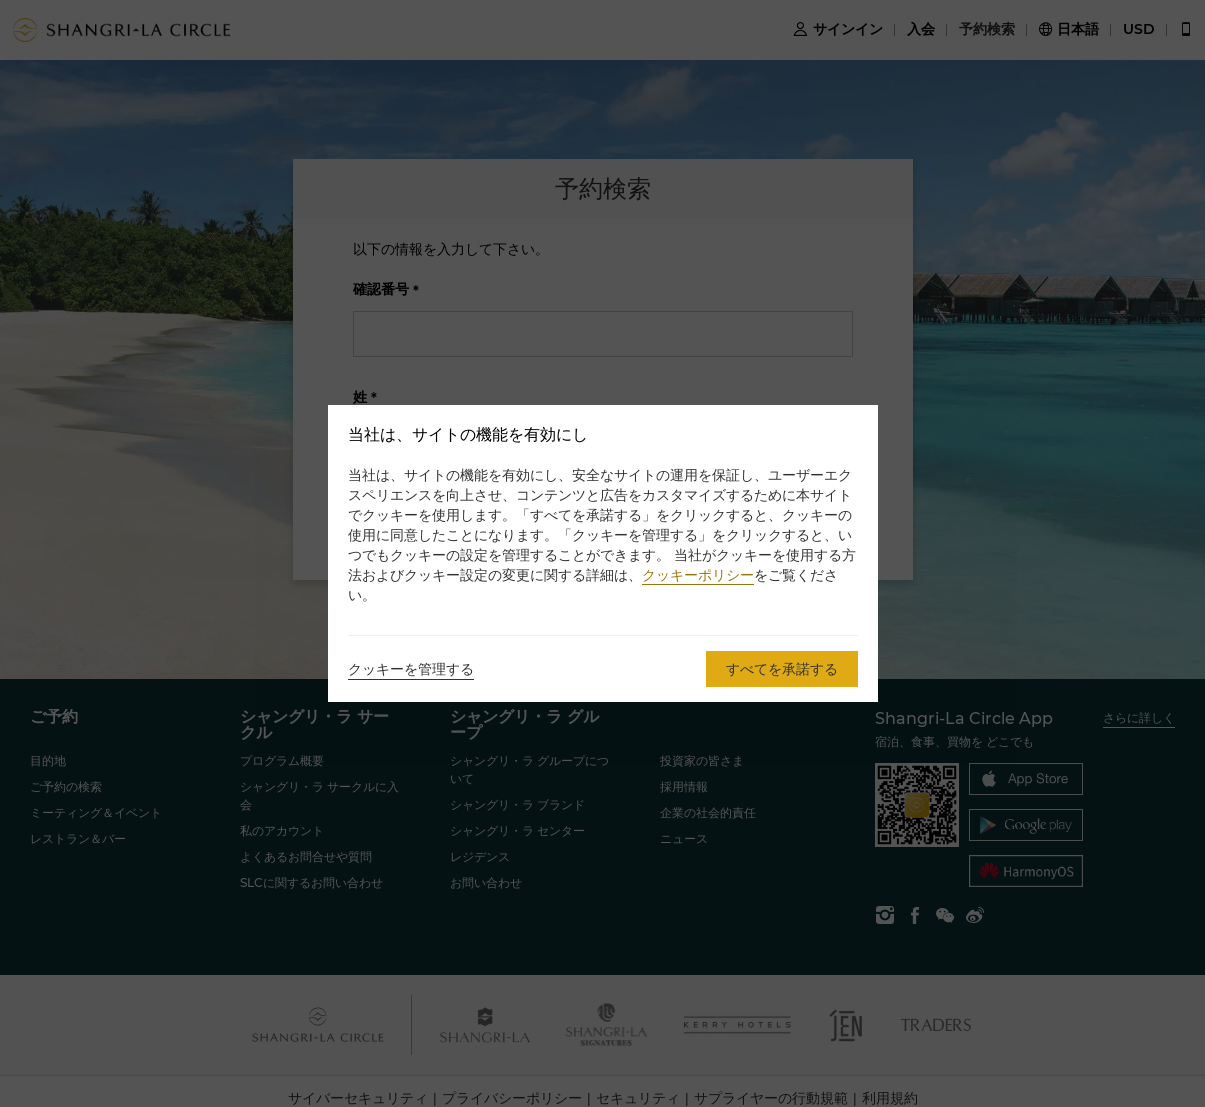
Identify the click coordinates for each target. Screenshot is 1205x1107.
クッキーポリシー (698, 575)
